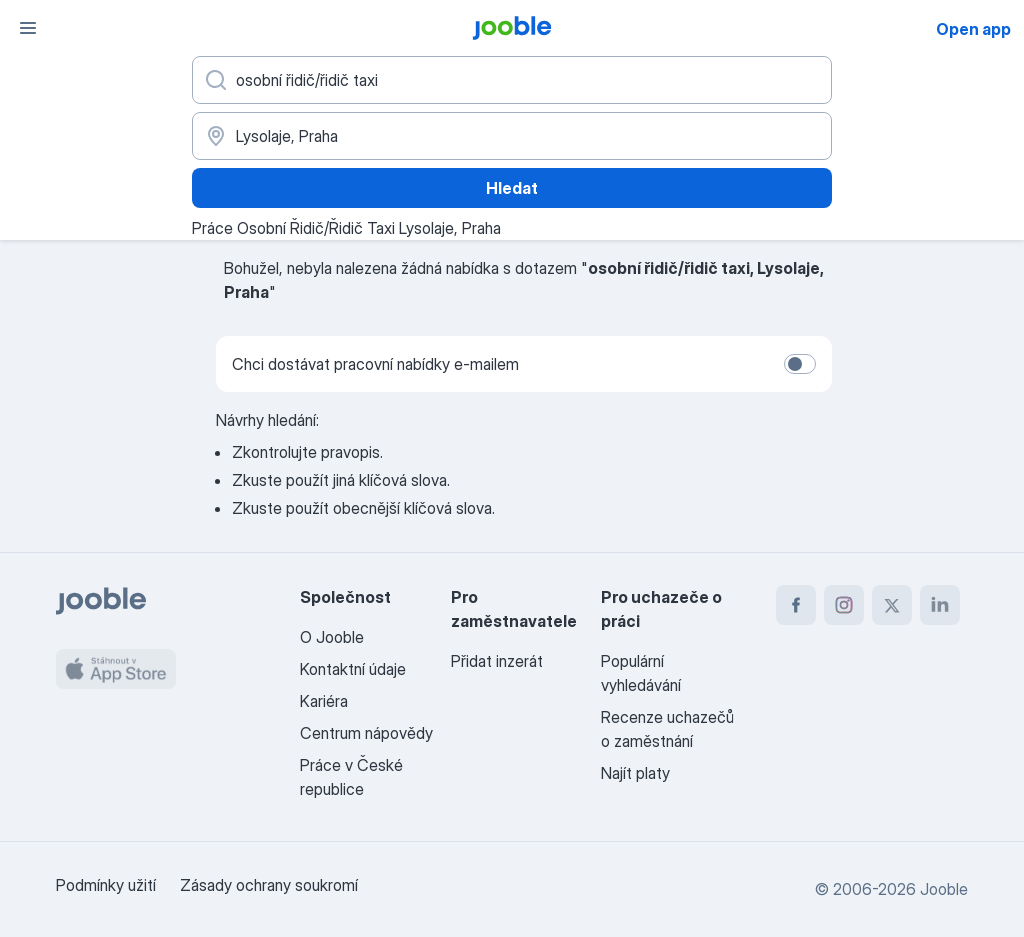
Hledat (512, 188)
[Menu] (28, 28)
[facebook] (796, 605)
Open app (973, 29)
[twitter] (892, 605)
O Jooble (332, 637)
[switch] (800, 364)
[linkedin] (940, 605)
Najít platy (635, 773)
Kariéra (324, 701)
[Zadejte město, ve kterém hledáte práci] (512, 136)
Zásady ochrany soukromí (269, 885)
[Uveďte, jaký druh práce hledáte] (512, 80)
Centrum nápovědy (366, 733)
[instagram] (844, 605)
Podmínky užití (106, 885)
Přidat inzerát (497, 661)
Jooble (944, 889)
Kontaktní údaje (353, 669)
